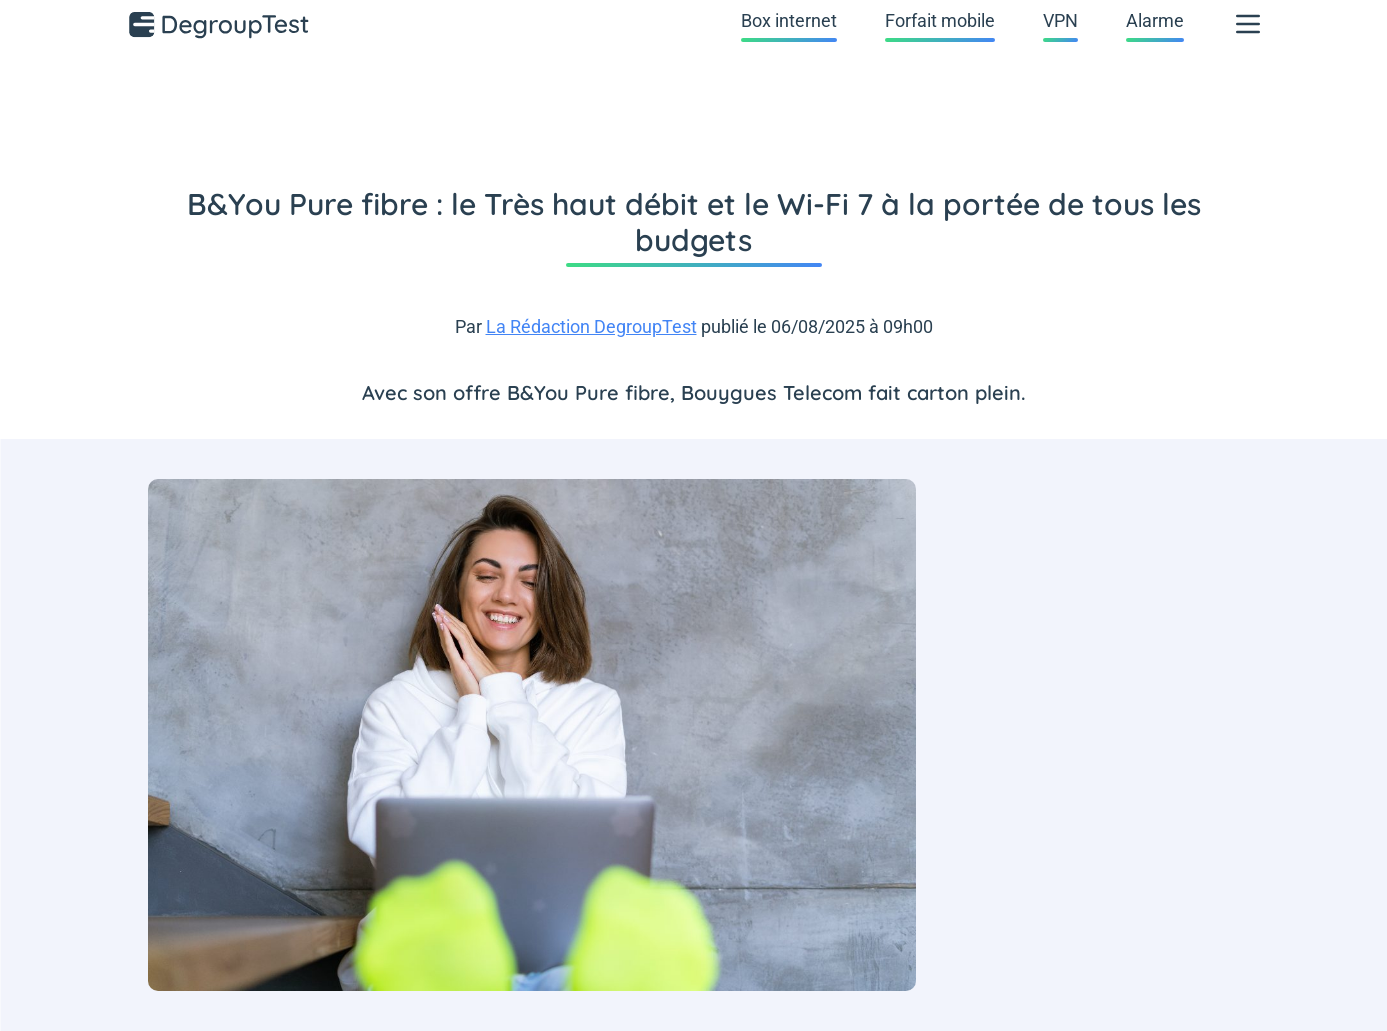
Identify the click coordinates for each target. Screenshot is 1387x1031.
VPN (1060, 20)
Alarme (1155, 20)
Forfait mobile (940, 20)
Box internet (789, 20)
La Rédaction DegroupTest (591, 326)
